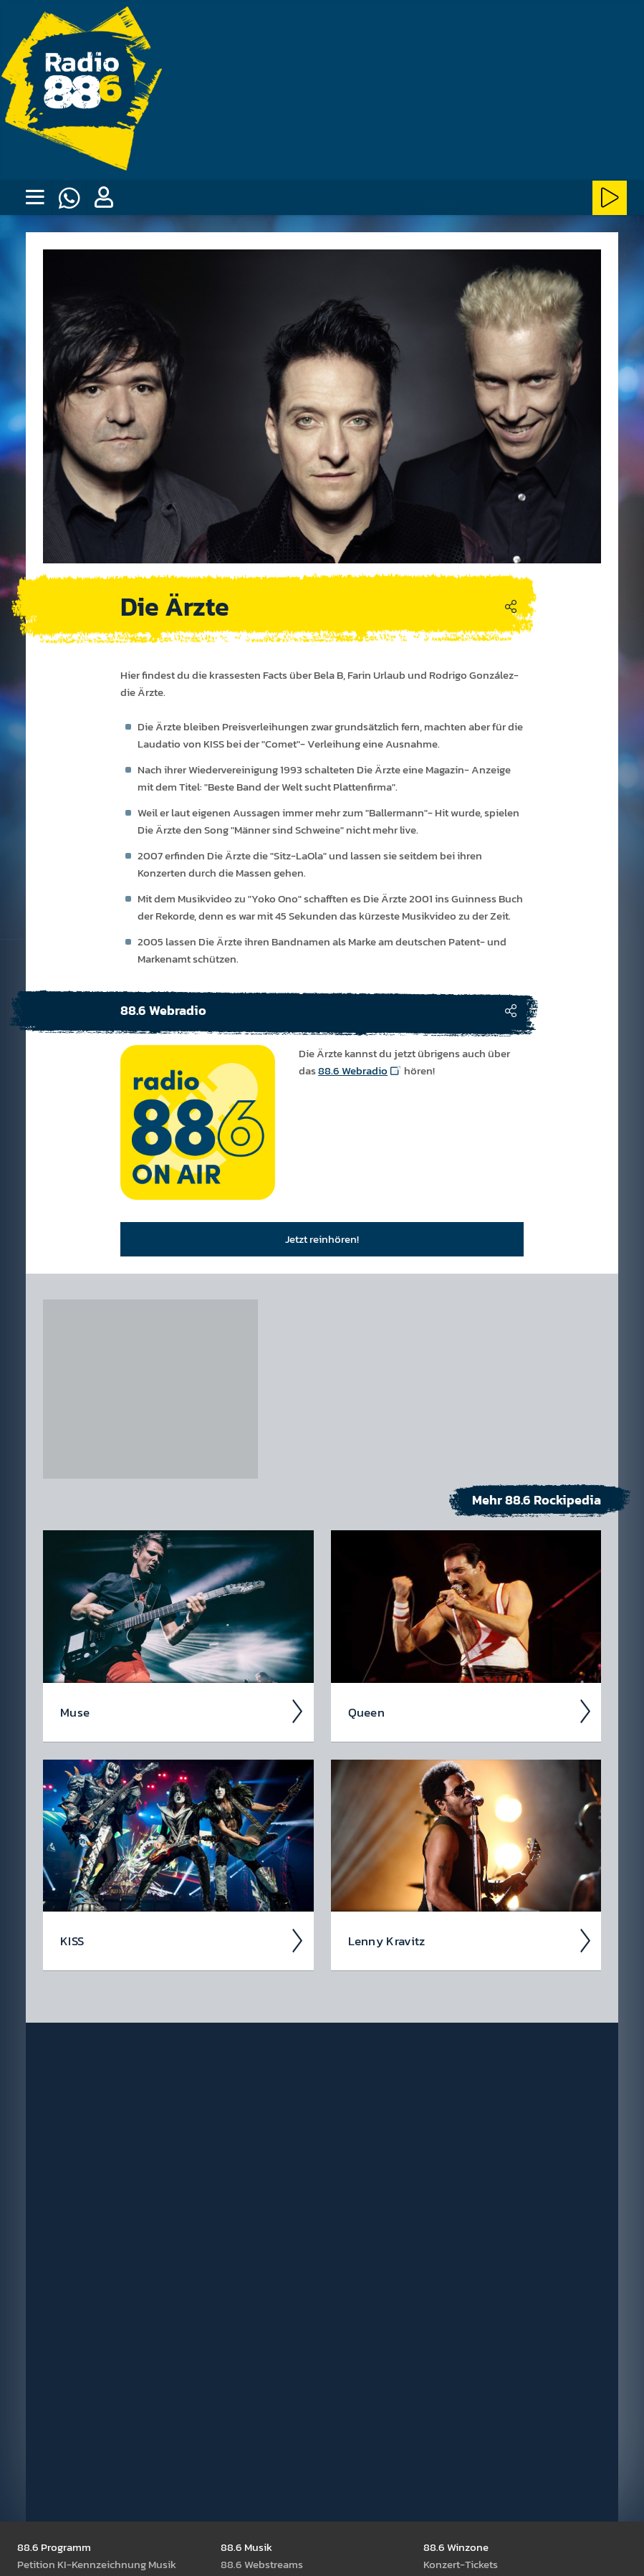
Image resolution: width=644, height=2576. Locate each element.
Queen (470, 1711)
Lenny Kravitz (470, 1941)
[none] (34, 198)
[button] (103, 198)
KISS (182, 1941)
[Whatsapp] (69, 198)
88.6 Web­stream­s (262, 2564)
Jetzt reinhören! (322, 1239)
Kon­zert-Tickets (460, 2564)
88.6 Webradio (353, 1070)
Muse (182, 1711)
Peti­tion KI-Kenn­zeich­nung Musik (96, 2564)
